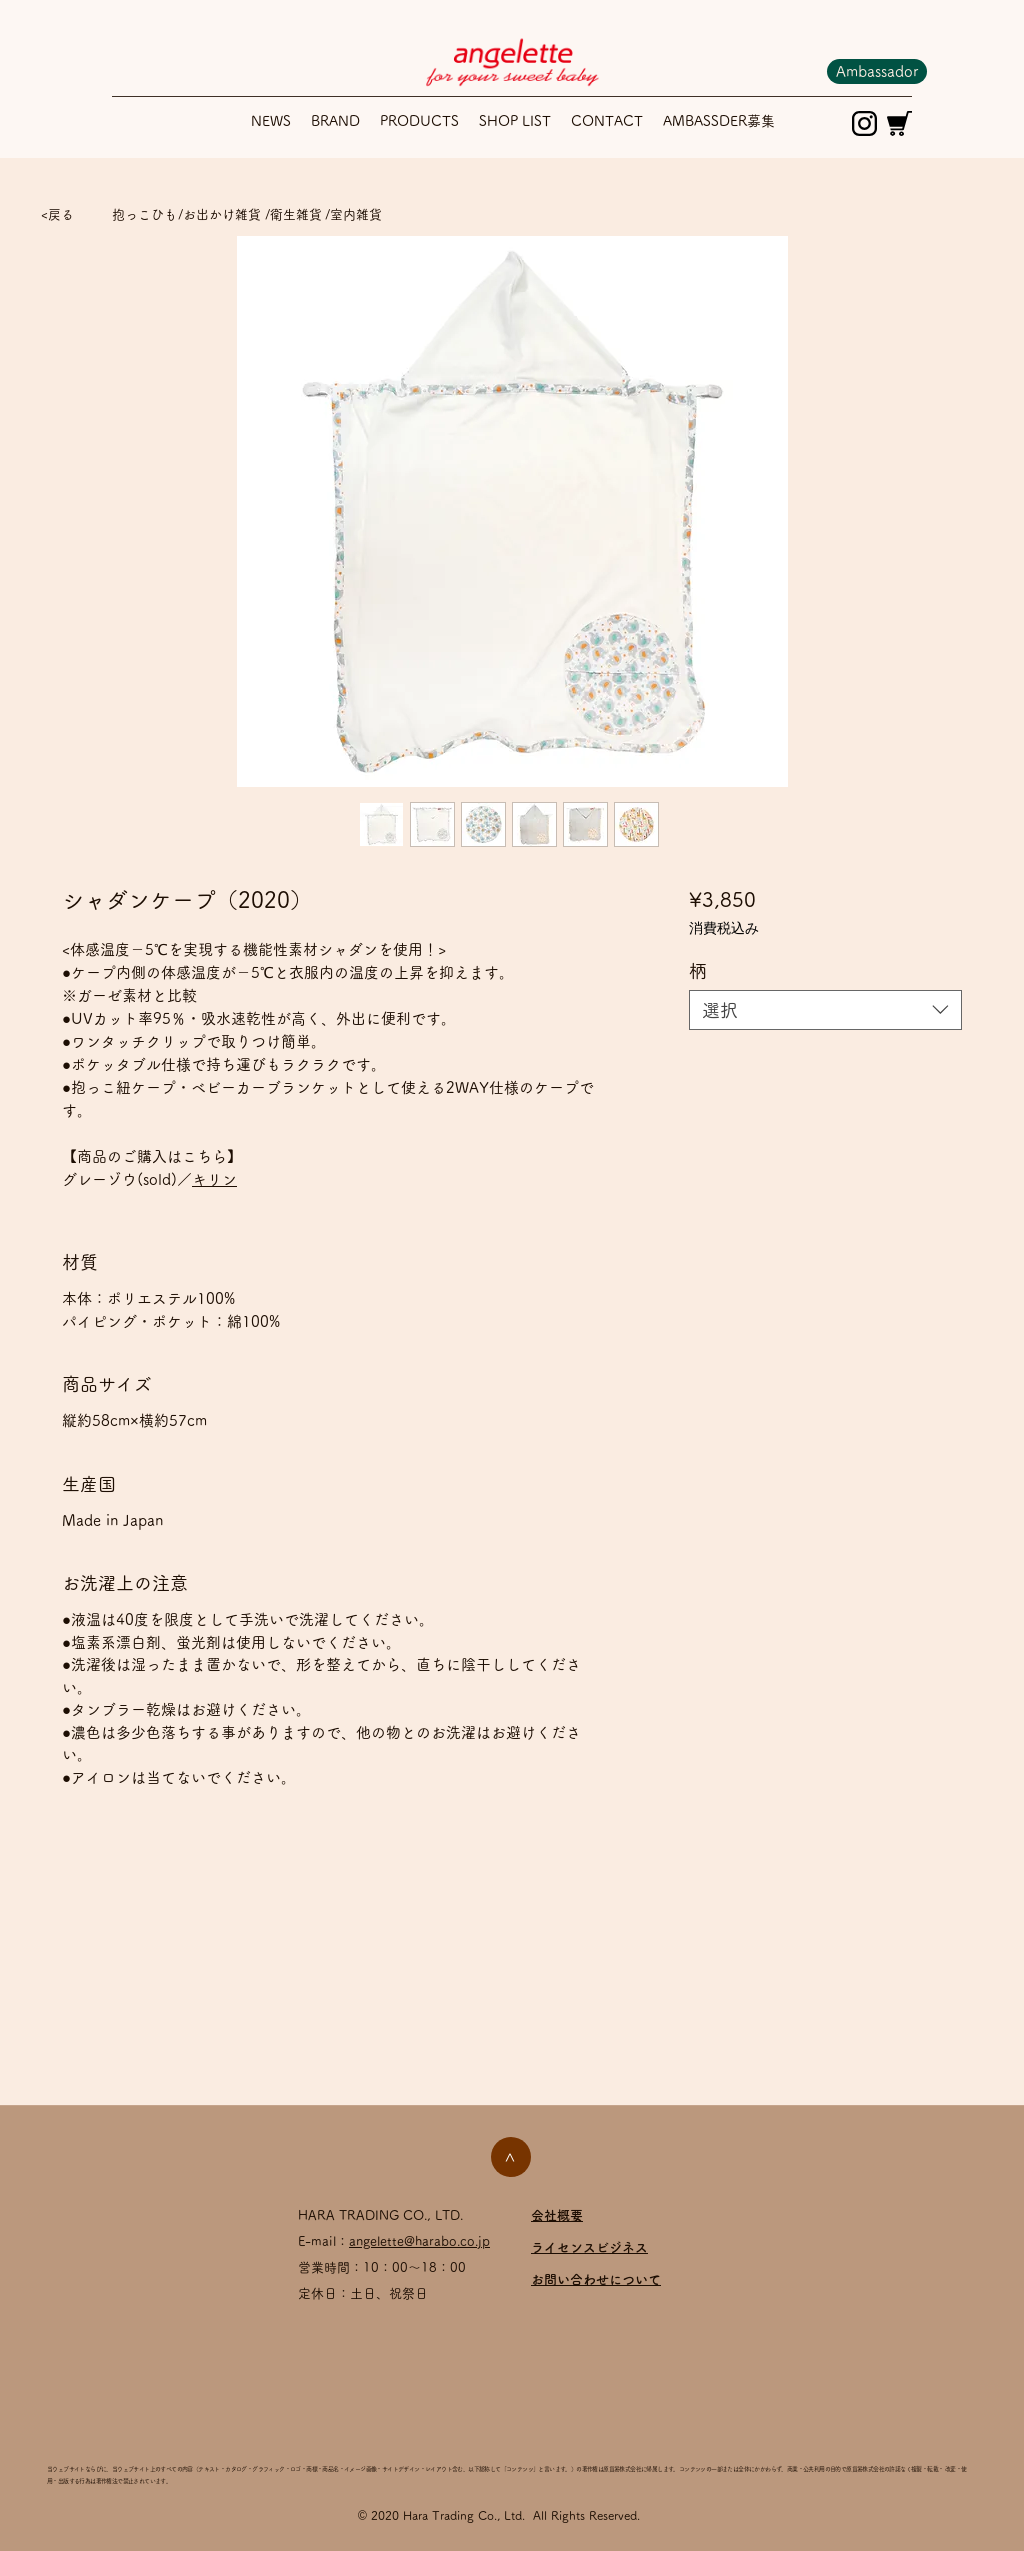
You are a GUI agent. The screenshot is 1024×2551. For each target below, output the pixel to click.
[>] (511, 2157)
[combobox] (825, 1010)
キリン (214, 1179)
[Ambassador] (877, 71)
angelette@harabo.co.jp (419, 2241)
